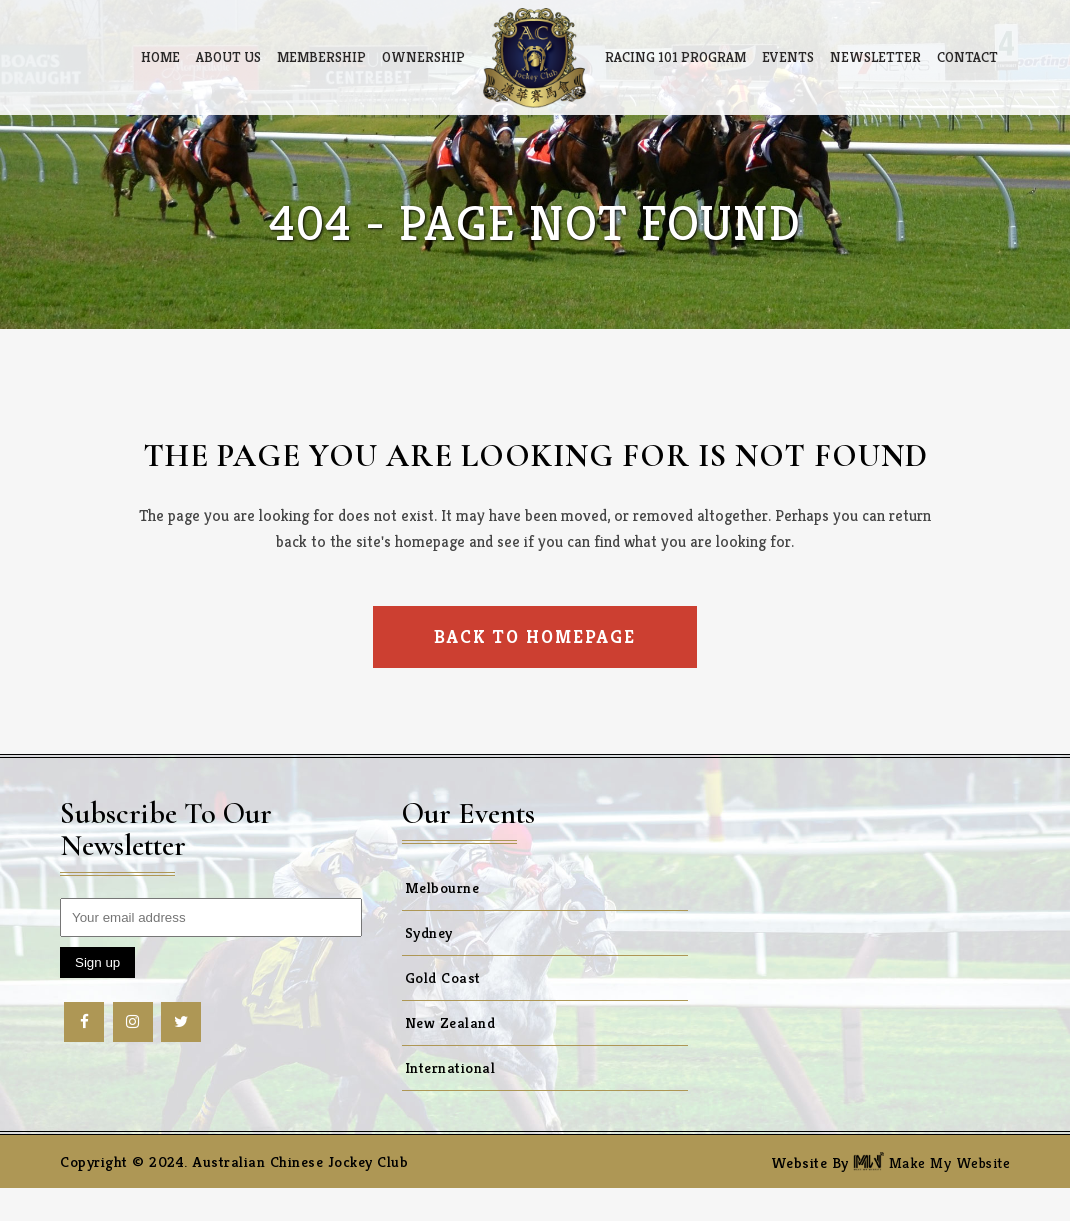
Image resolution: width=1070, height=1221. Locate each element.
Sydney (429, 932)
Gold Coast (443, 977)
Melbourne (442, 887)
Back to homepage (535, 636)
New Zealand (450, 1022)
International (450, 1067)
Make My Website (931, 1162)
